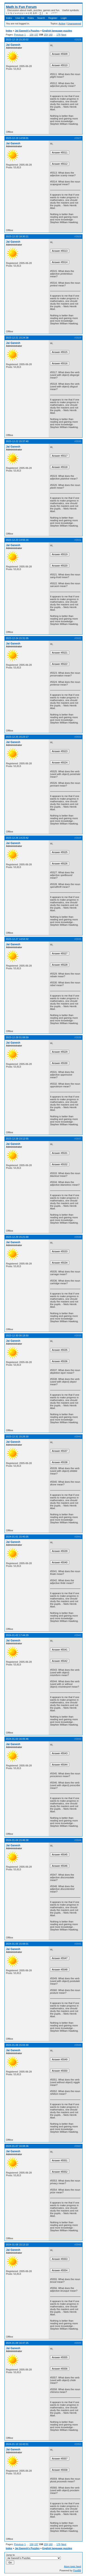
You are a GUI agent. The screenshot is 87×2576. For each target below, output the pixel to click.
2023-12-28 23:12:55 (17, 1138)
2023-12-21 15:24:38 (17, 337)
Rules (31, 18)
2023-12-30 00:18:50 (17, 1335)
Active (62, 23)
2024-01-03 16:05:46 (17, 1739)
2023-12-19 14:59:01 (17, 138)
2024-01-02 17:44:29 (17, 1635)
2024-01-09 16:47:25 (17, 2343)
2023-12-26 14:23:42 (17, 837)
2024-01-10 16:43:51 (17, 2444)
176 (59, 34)
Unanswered (74, 23)
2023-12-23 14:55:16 (17, 540)
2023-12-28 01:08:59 (17, 1037)
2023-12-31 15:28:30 (17, 1436)
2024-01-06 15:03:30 (17, 2045)
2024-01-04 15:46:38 (17, 1840)
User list (19, 18)
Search (41, 18)
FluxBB (77, 2570)
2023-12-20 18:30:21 (17, 236)
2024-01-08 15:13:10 (17, 2244)
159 (46, 34)
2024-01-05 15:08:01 (17, 1943)
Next (63, 34)
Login (64, 18)
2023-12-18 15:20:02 (17, 39)
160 (51, 34)
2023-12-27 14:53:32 (17, 939)
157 (36, 34)
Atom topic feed (72, 2566)
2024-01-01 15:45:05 (17, 1536)
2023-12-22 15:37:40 (17, 441)
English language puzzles (57, 30)
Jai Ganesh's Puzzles (27, 30)
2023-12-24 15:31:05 (17, 638)
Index (9, 18)
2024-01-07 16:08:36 (17, 2146)
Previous (19, 34)
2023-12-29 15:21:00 (17, 1237)
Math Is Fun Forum (21, 7)
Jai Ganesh (13, 44)
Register (52, 18)
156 (31, 34)
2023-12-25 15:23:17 (17, 736)
